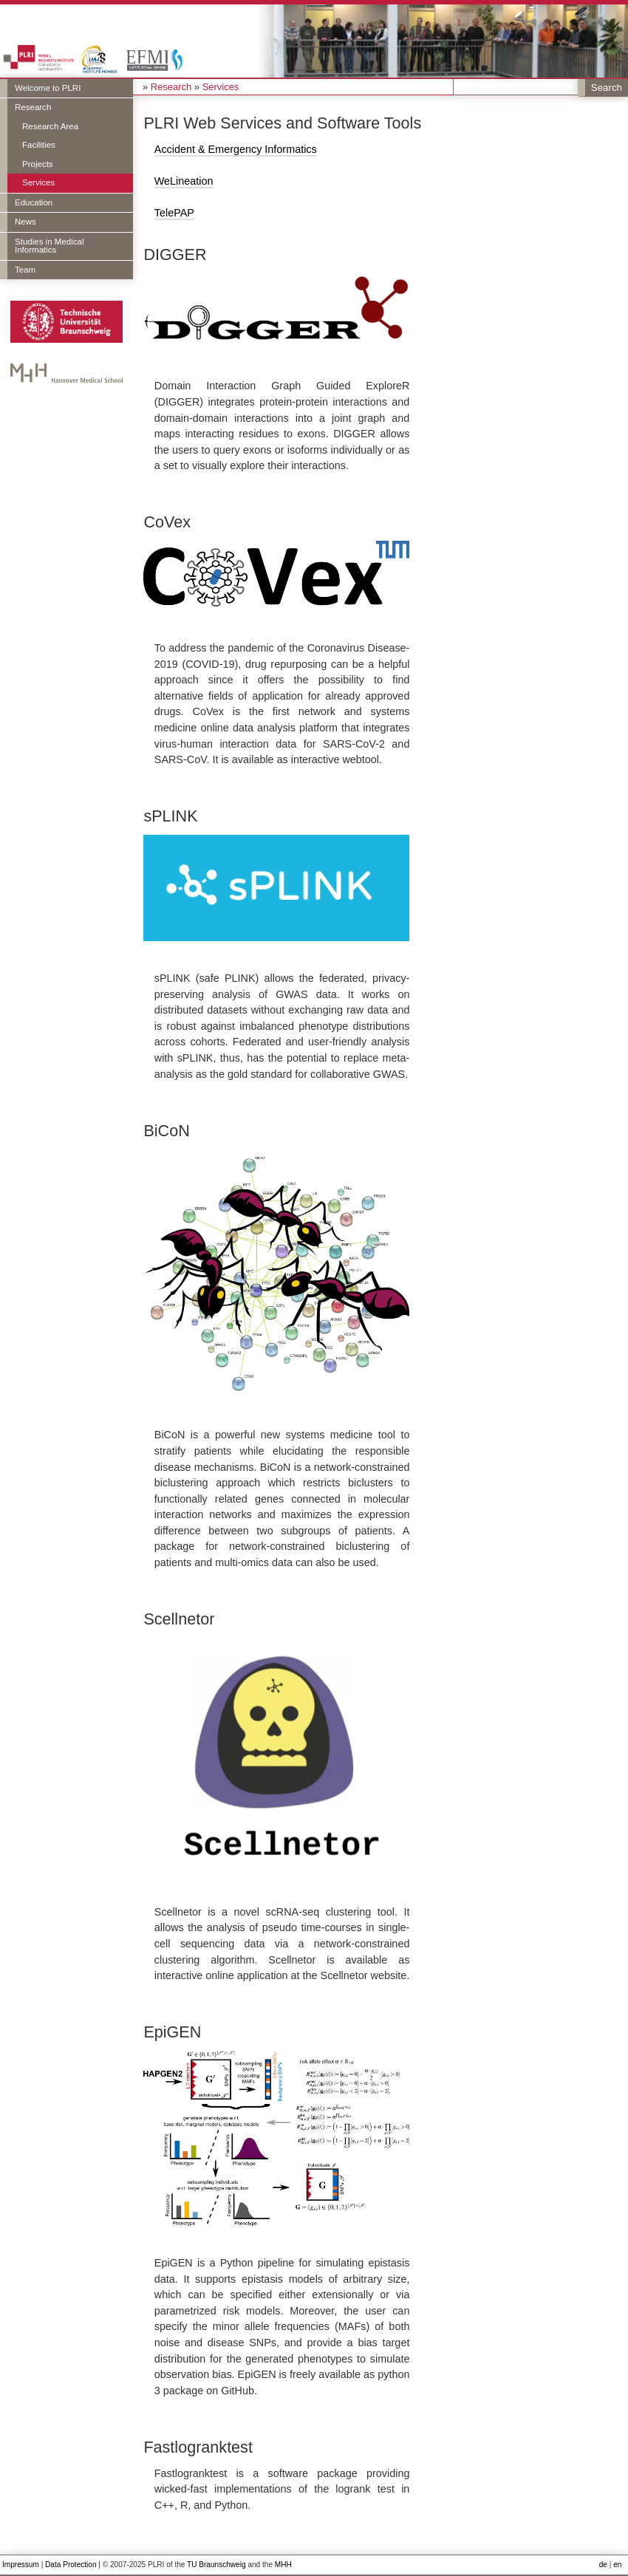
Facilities (38, 144)
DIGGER (174, 254)
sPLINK (170, 816)
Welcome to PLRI (48, 87)
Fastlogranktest (198, 2447)
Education (33, 202)
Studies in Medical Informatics (49, 246)
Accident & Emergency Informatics (235, 149)
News (25, 221)
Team (25, 269)
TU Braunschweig (216, 2564)
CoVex (167, 522)
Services (38, 182)
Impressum (20, 2564)
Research (33, 107)
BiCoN (166, 1130)
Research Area (50, 126)
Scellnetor (178, 1619)
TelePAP (174, 213)
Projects (37, 164)
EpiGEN (172, 2032)
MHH (283, 2564)
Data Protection (70, 2564)
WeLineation (184, 181)
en (617, 2564)
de (603, 2564)
